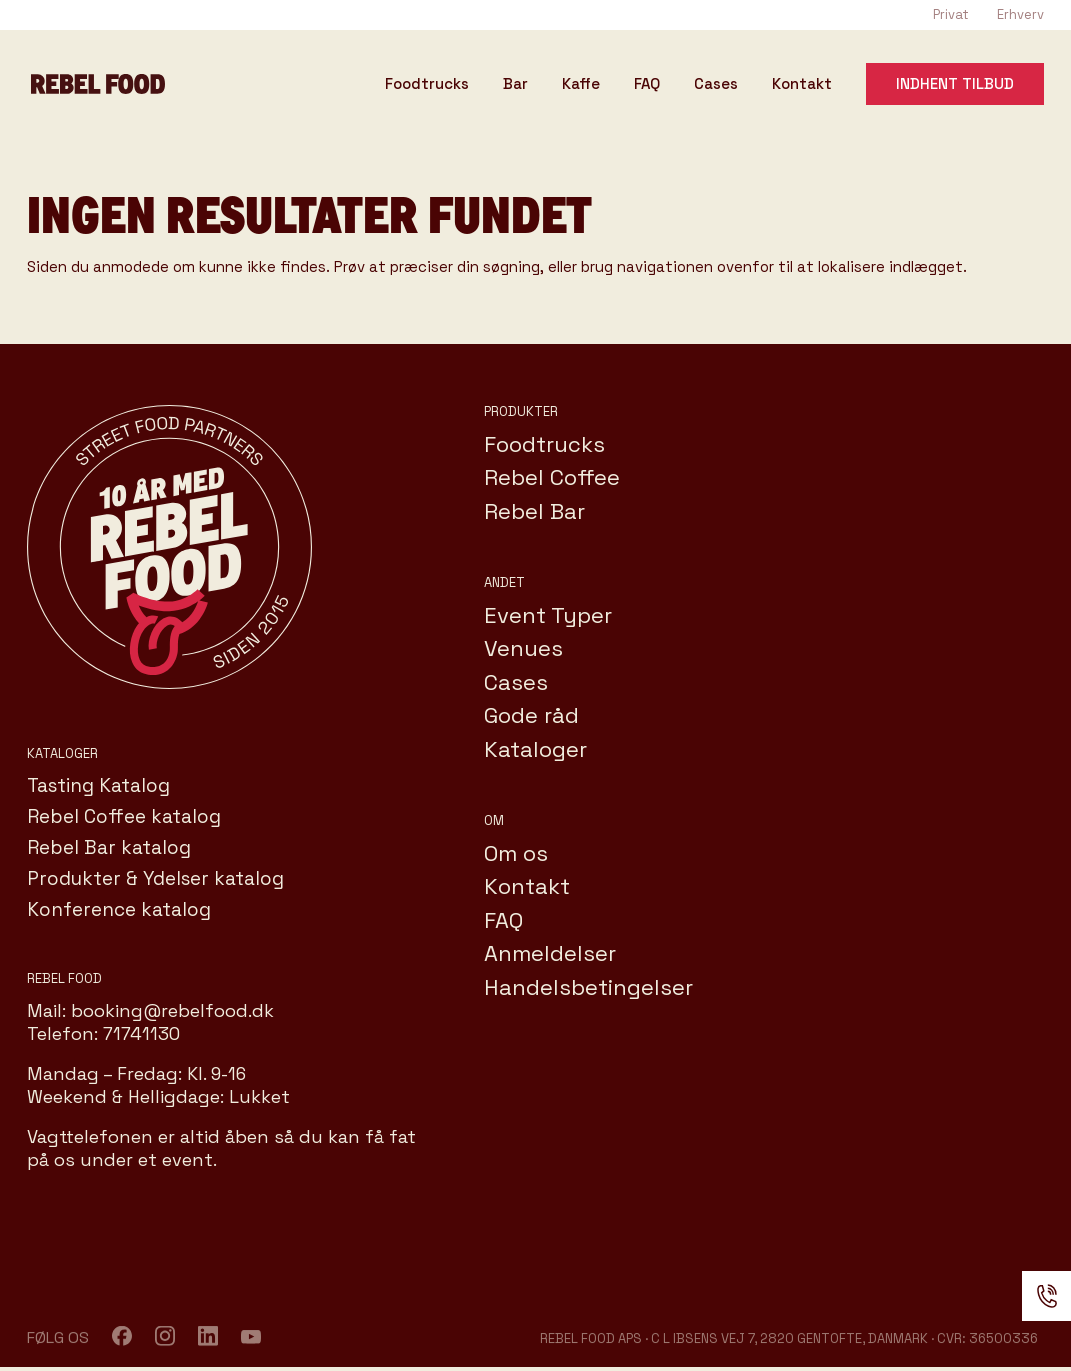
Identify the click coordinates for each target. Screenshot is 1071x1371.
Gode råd (531, 715)
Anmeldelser (550, 953)
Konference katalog (119, 909)
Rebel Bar (534, 511)
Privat (951, 14)
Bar (515, 85)
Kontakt (802, 85)
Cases (716, 85)
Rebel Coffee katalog (124, 816)
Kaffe (581, 85)
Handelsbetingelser (588, 987)
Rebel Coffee (552, 477)
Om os (516, 853)
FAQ (647, 85)
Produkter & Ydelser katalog (155, 878)
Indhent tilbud (955, 83)
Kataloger (535, 749)
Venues (523, 648)
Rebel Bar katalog (109, 847)
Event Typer (548, 615)
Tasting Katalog (98, 785)
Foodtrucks (427, 85)
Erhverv (1020, 14)
